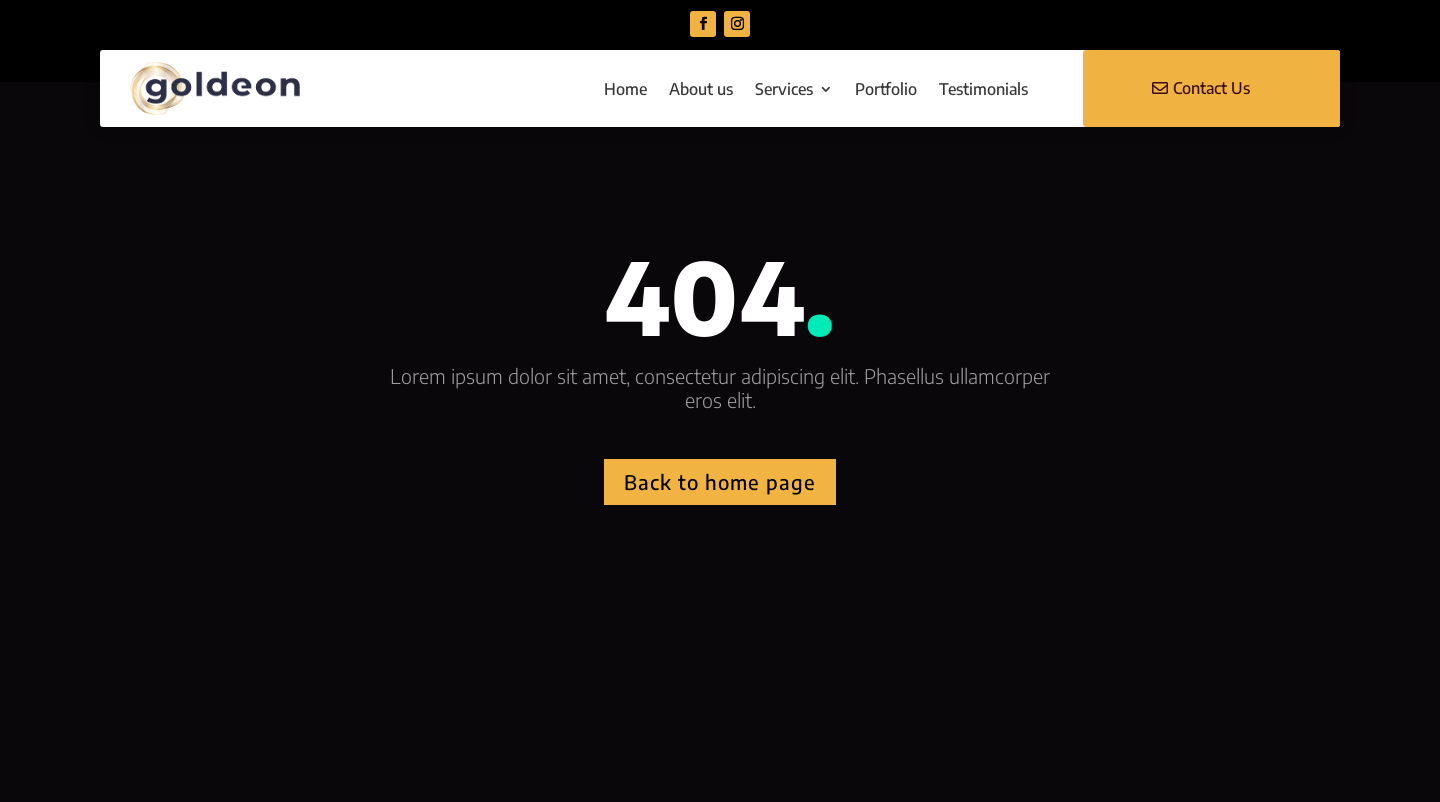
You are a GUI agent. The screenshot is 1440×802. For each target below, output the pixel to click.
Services (784, 89)
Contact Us (1211, 88)
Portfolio (886, 89)
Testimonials (983, 89)
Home (625, 89)
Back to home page (720, 481)
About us (701, 89)
